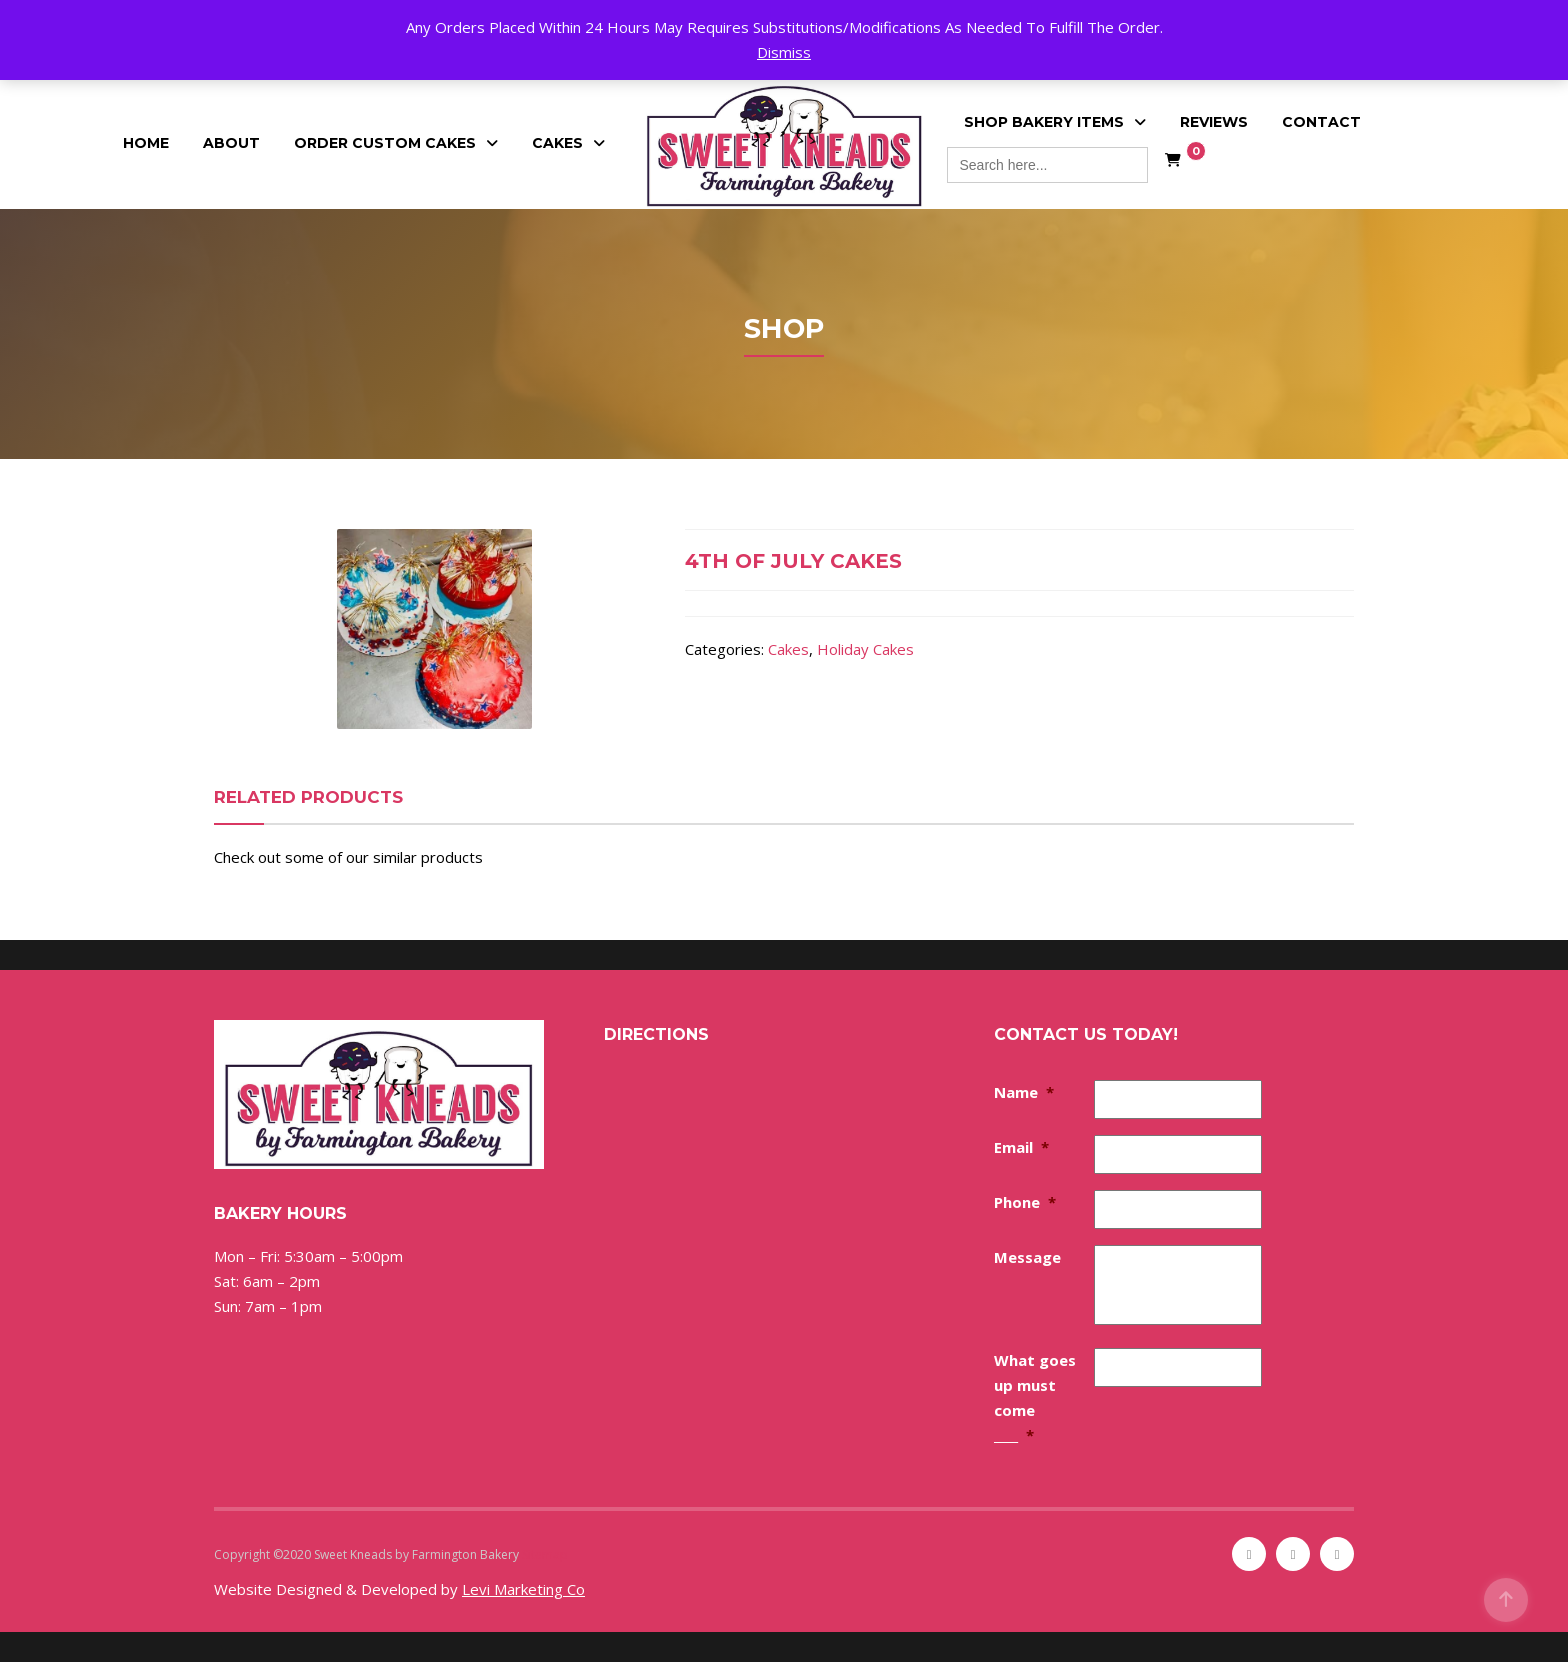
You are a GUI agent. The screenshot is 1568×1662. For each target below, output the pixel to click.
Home (146, 143)
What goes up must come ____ (1035, 1397)
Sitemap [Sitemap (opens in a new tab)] (545, 1554)
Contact (1321, 122)
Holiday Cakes (865, 649)
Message (1027, 1257)
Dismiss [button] (784, 52)
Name (1024, 1092)
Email (1021, 1147)
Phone (1025, 1202)
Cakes (557, 143)
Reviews (1214, 122)
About (231, 143)
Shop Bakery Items (1044, 122)
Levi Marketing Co (523, 1589)
